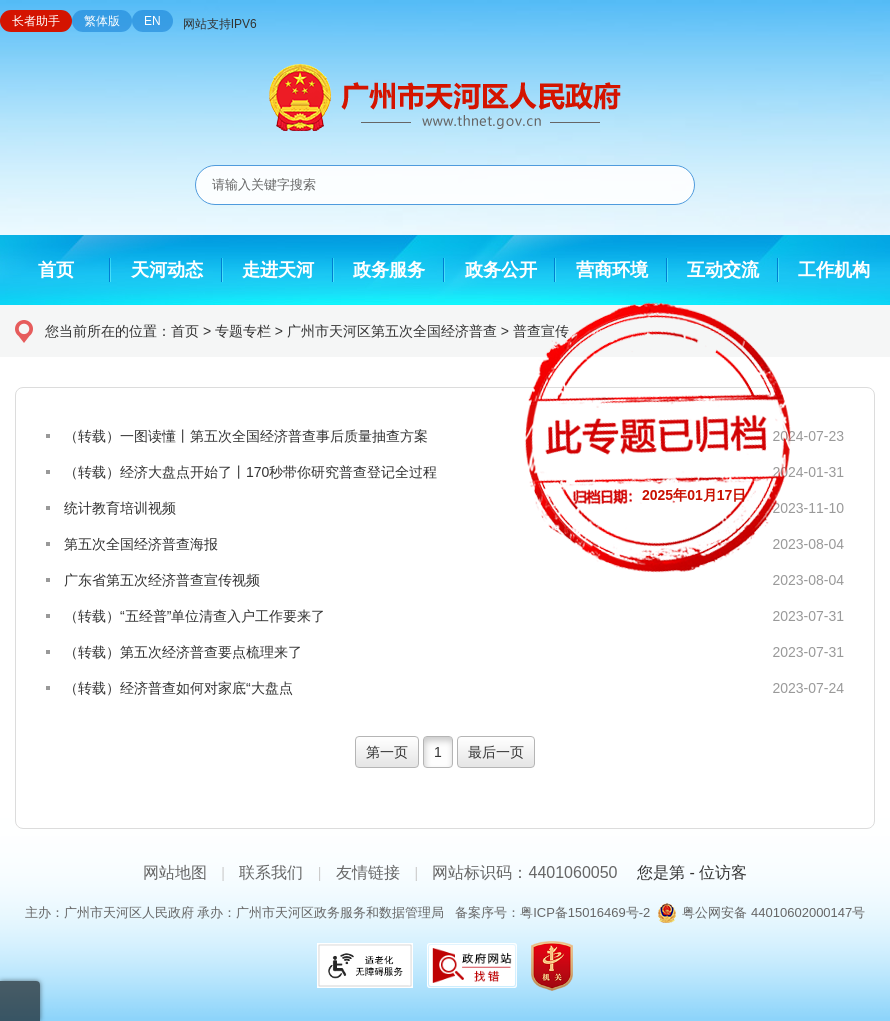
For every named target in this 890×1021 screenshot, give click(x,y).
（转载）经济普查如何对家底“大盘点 (178, 688)
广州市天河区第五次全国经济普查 (392, 331)
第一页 (387, 752)
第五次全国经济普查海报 (141, 544)
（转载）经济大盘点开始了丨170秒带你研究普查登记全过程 (250, 472)
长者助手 (36, 21)
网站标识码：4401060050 (524, 872)
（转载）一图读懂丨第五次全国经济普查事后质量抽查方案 (246, 436)
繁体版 (102, 21)
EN (152, 21)
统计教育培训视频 (120, 508)
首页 (185, 331)
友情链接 (368, 872)
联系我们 (271, 872)
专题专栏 (243, 331)
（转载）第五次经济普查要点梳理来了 (183, 652)
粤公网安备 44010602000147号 (773, 912)
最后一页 (496, 752)
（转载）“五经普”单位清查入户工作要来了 (194, 616)
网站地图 (175, 872)
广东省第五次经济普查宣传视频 (162, 580)
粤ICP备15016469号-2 (585, 912)
